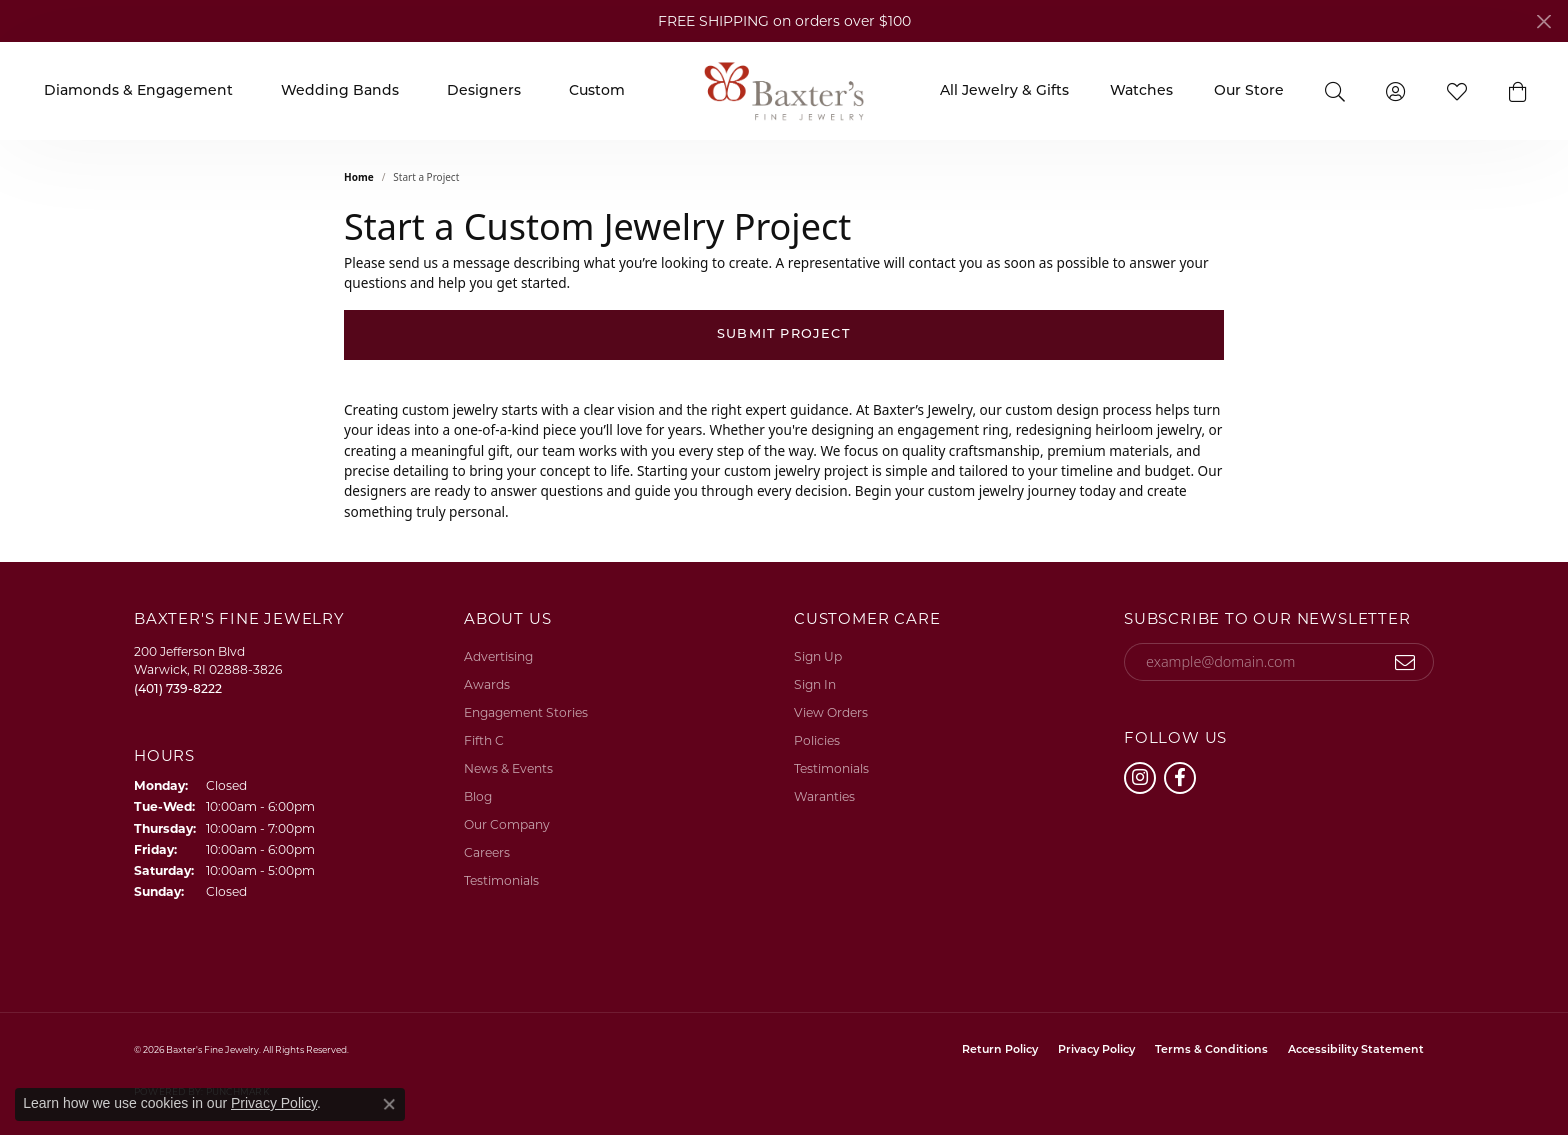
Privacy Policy (1096, 1050)
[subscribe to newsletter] (1405, 662)
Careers (487, 852)
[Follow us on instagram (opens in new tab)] (1140, 778)
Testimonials (501, 880)
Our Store (1249, 91)
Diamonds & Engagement (138, 91)
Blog (478, 796)
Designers (484, 91)
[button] (1334, 90)
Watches (1141, 91)
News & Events (508, 768)
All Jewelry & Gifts (1004, 91)
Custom (597, 91)
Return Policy (1000, 1050)
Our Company (507, 824)
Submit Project (784, 334)
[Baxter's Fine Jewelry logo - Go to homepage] (784, 90)
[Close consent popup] (389, 1104)
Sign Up (818, 656)
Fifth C (484, 740)
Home (359, 177)
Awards (487, 684)
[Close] (1543, 21)
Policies (817, 740)
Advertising (498, 656)
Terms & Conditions (1211, 1050)
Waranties (824, 796)
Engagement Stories (526, 712)
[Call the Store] (178, 688)
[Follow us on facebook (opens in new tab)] (1180, 778)
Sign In (815, 684)
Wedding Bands (340, 91)
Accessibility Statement (1356, 1050)
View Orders (831, 712)
